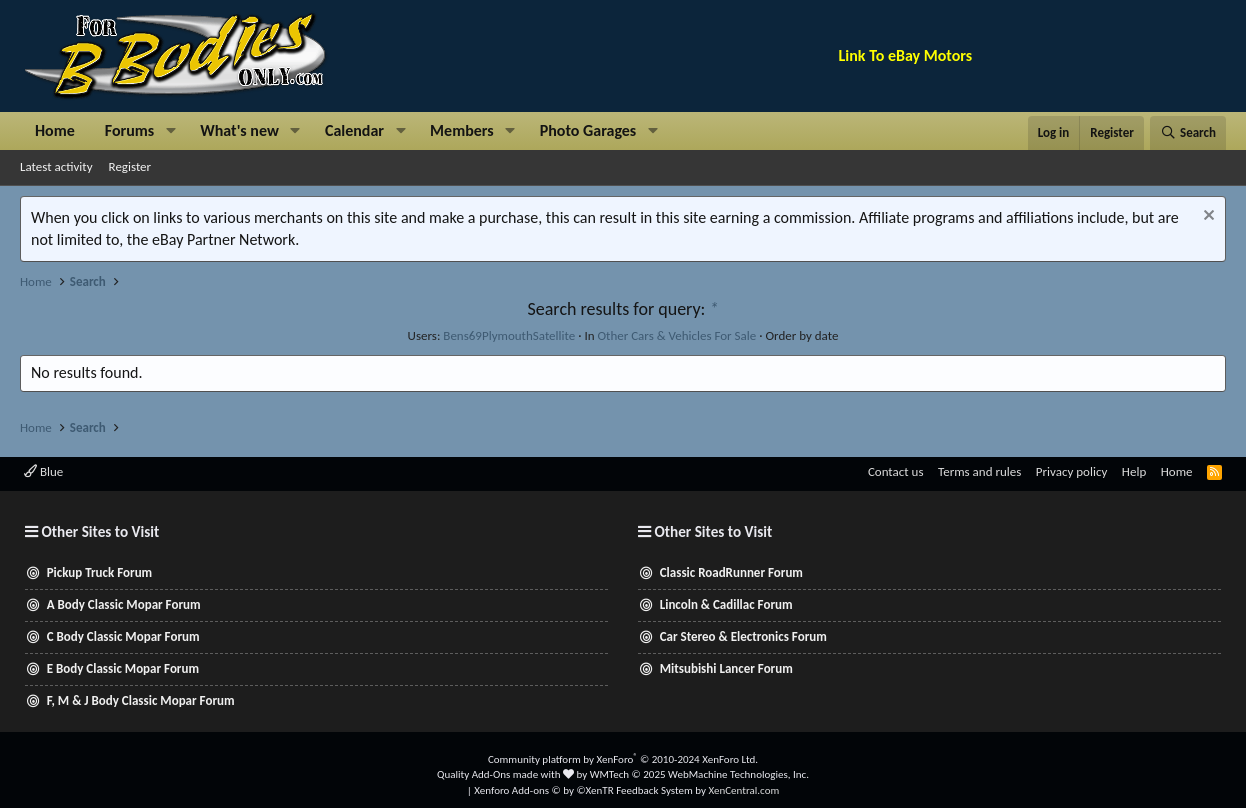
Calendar (354, 130)
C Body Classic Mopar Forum (123, 636)
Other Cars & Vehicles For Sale (676, 335)
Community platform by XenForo (623, 759)
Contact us (896, 471)
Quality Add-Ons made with (505, 774)
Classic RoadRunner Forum (731, 572)
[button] (170, 131)
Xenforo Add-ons (543, 790)
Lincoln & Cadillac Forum (726, 604)
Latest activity (56, 166)
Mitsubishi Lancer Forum (726, 668)
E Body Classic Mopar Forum (123, 668)
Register (130, 166)
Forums (129, 130)
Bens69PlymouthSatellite (509, 335)
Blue (43, 471)
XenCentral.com (743, 790)
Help (1134, 471)
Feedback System (654, 790)
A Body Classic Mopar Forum (124, 604)
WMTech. (699, 774)
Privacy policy (1072, 471)
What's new (239, 130)
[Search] (1188, 133)
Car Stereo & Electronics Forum (743, 636)
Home (55, 130)
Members (462, 130)
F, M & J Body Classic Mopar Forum (141, 700)
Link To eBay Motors (906, 55)
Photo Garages (588, 130)
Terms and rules (979, 471)
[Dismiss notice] (1206, 217)
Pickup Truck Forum (99, 572)
